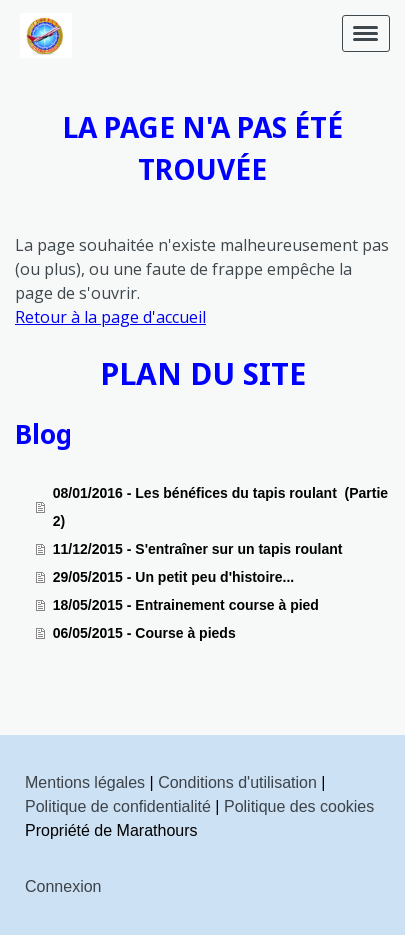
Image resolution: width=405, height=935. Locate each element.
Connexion (63, 886)
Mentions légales (85, 782)
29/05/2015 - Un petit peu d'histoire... (173, 577)
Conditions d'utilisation (237, 782)
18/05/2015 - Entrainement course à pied (186, 605)
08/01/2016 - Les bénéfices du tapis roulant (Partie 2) (220, 507)
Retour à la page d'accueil (110, 317)
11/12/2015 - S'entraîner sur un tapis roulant (198, 549)
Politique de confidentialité (118, 806)
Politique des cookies (299, 806)
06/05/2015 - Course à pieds (144, 633)
